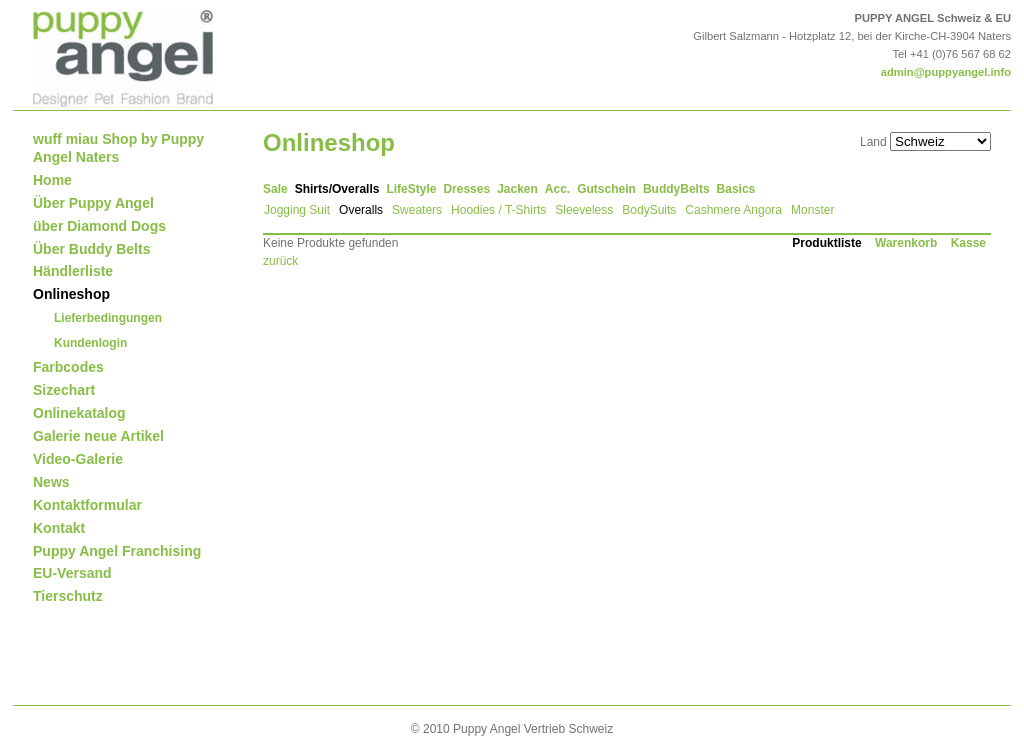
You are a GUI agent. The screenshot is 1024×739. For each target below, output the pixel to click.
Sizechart (64, 390)
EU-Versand (72, 573)
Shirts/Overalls (337, 189)
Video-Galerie (78, 459)
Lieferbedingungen (108, 318)
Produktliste (826, 243)
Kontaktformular (87, 505)
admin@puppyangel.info (946, 72)
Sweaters (417, 210)
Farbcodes (68, 367)
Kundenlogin (90, 343)
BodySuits (649, 210)
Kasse (968, 243)
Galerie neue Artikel (98, 436)
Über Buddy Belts (91, 249)
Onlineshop (71, 294)
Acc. (557, 189)
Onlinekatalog (79, 413)
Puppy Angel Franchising (117, 551)
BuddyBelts (676, 189)
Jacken (517, 189)
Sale (275, 189)
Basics (736, 189)
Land (873, 142)
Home (52, 180)
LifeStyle (411, 189)
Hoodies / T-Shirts (498, 210)
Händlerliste (73, 271)
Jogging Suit (297, 210)
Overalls (361, 210)
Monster (812, 210)
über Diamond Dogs (99, 226)
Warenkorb (906, 243)
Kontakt (59, 528)
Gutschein (606, 189)
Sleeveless (584, 210)
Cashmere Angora (733, 210)
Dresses (466, 189)
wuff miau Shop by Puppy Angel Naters (118, 148)
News (51, 482)
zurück (280, 261)
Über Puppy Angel (93, 203)
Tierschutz (68, 596)
